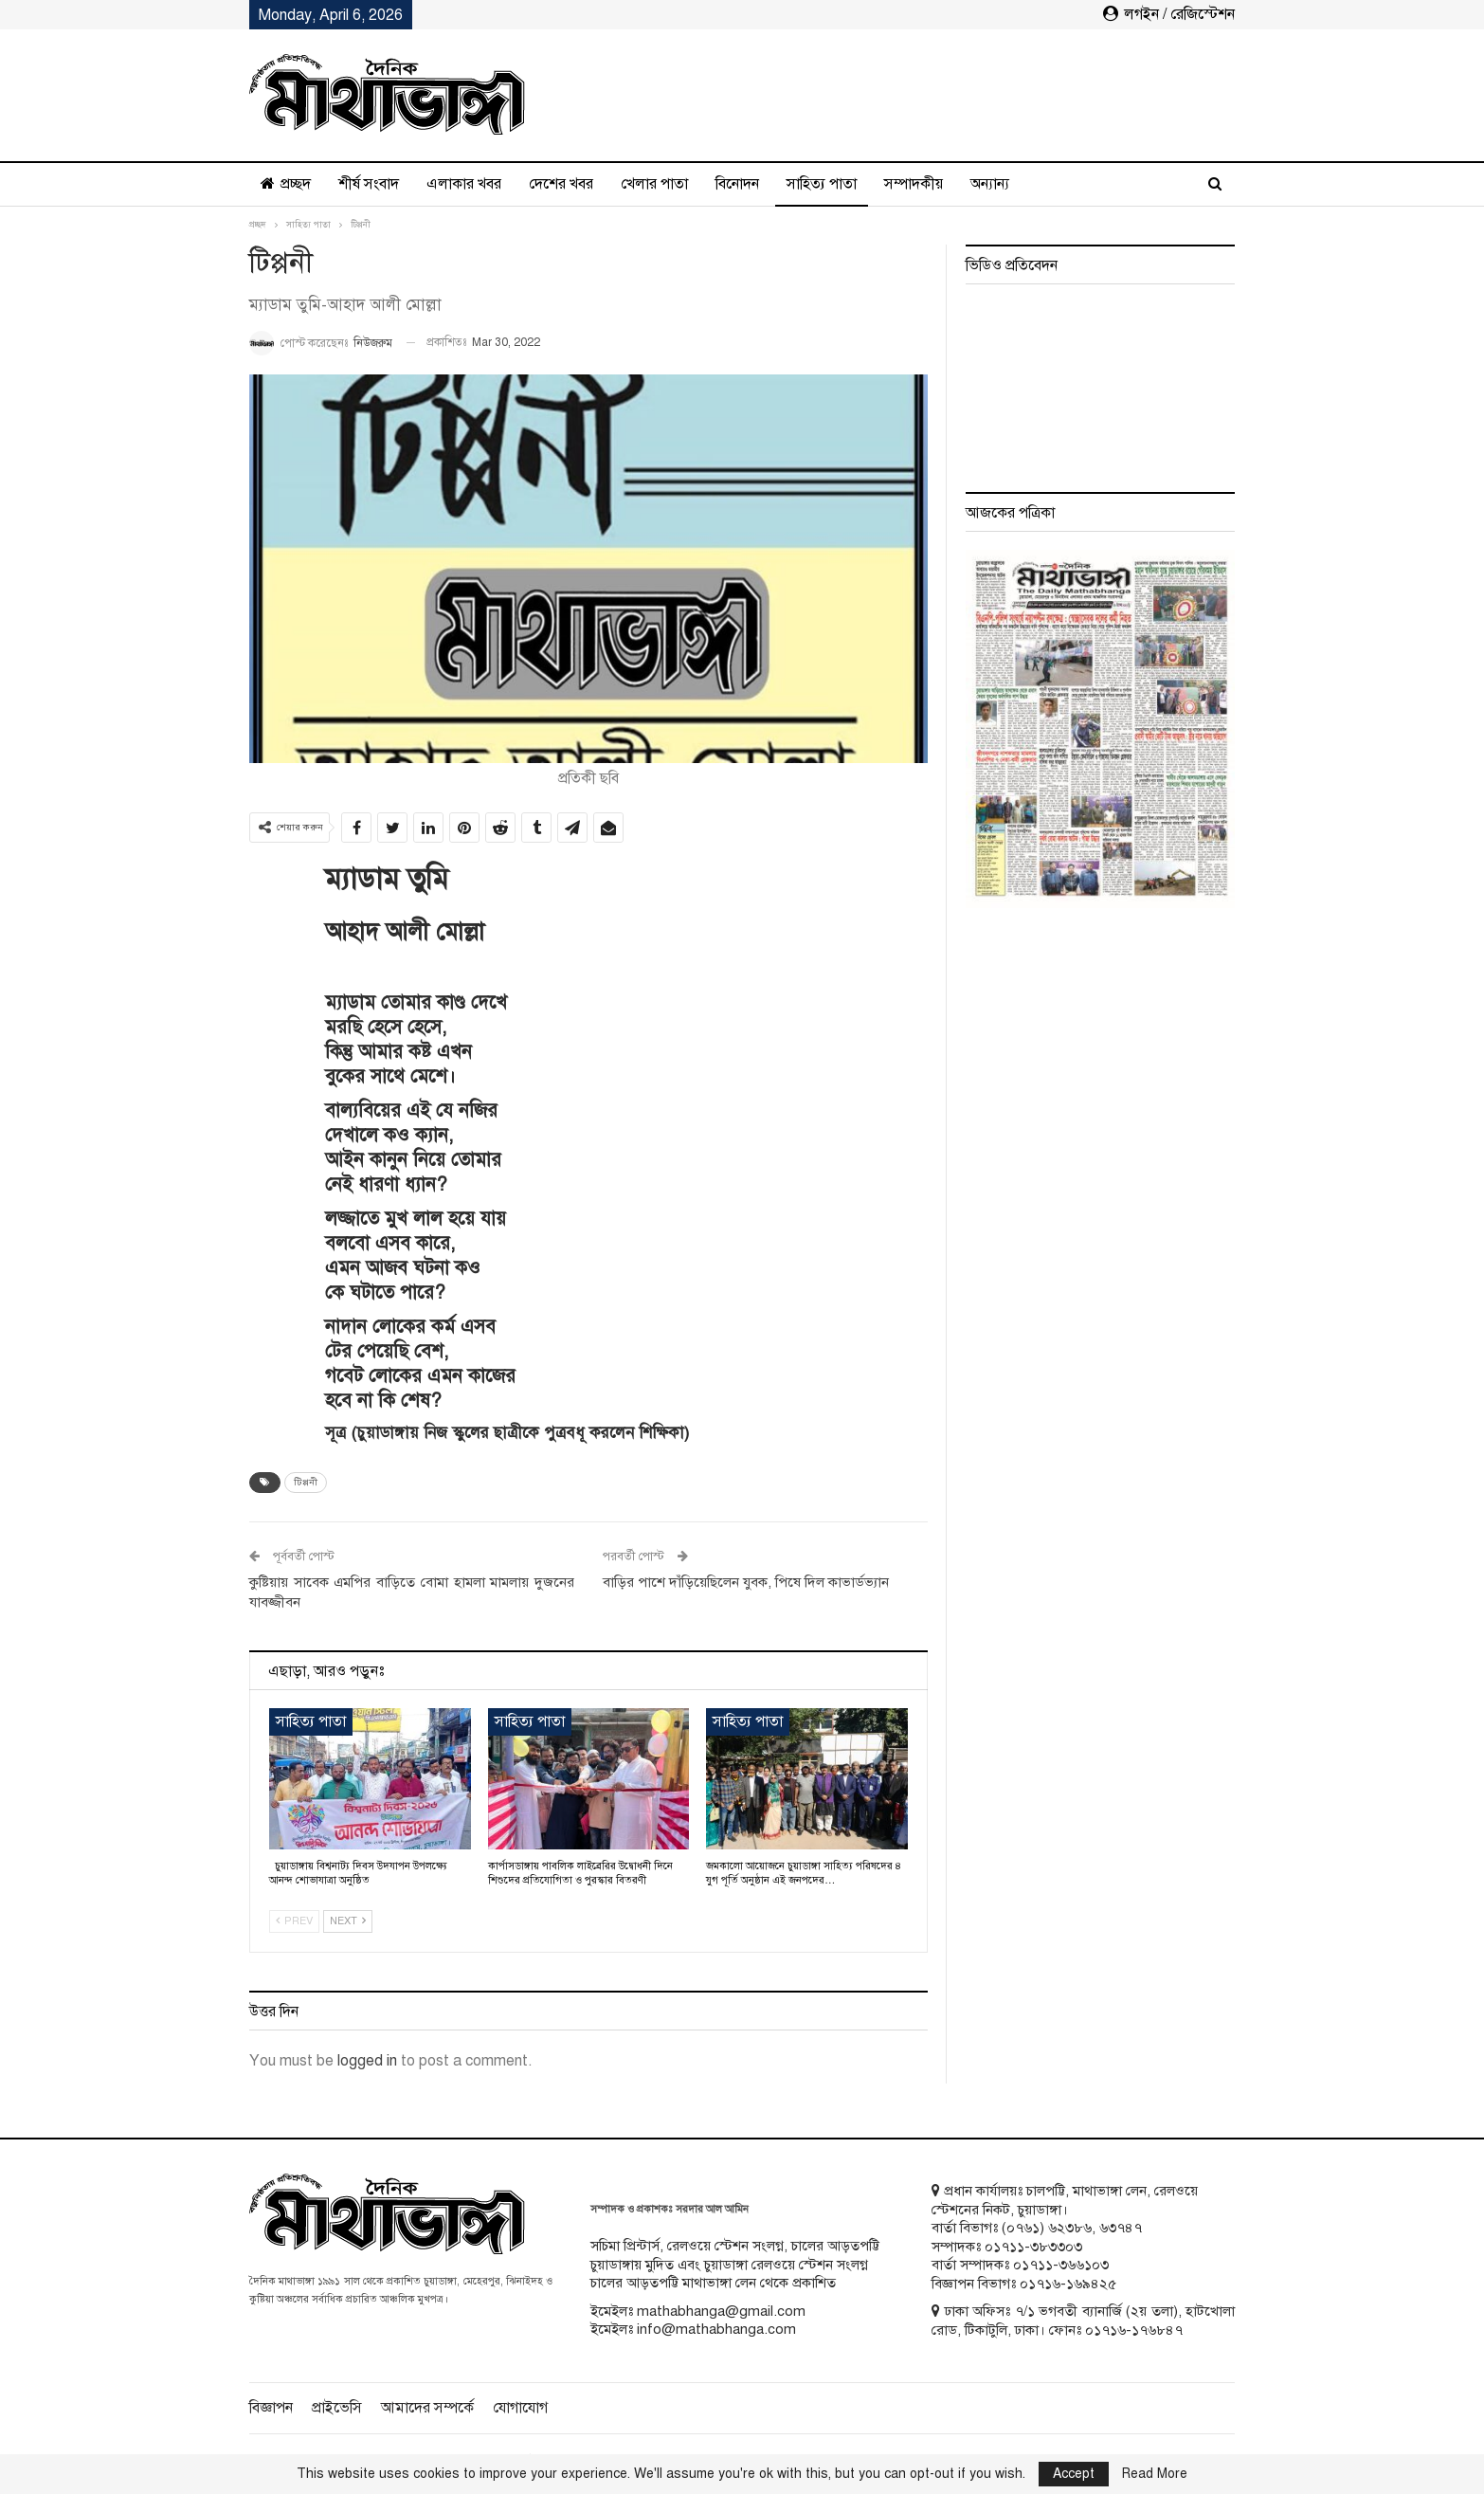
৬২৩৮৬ (1070, 2227)
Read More (1154, 2474)
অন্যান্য (989, 183)
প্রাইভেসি (337, 2407)
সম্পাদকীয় (913, 183)
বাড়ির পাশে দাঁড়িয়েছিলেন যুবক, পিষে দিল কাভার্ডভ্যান (746, 1582)
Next (348, 1921)
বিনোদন (737, 183)
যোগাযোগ (520, 2407)
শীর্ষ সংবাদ (368, 183)
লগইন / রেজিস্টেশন (1169, 14)
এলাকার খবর (463, 183)
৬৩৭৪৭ (1120, 2227)
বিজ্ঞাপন (271, 2407)
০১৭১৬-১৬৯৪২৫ (1068, 2283)
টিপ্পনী (305, 1482)
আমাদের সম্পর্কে (427, 2407)
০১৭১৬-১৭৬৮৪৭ (1134, 2330)
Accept (1074, 2474)
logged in (367, 2060)
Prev (294, 1921)
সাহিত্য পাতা (822, 183)
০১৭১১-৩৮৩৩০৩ (1033, 2246)
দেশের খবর (561, 183)
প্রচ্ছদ (286, 183)
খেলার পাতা (654, 183)
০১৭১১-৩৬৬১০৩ (1061, 2264)
